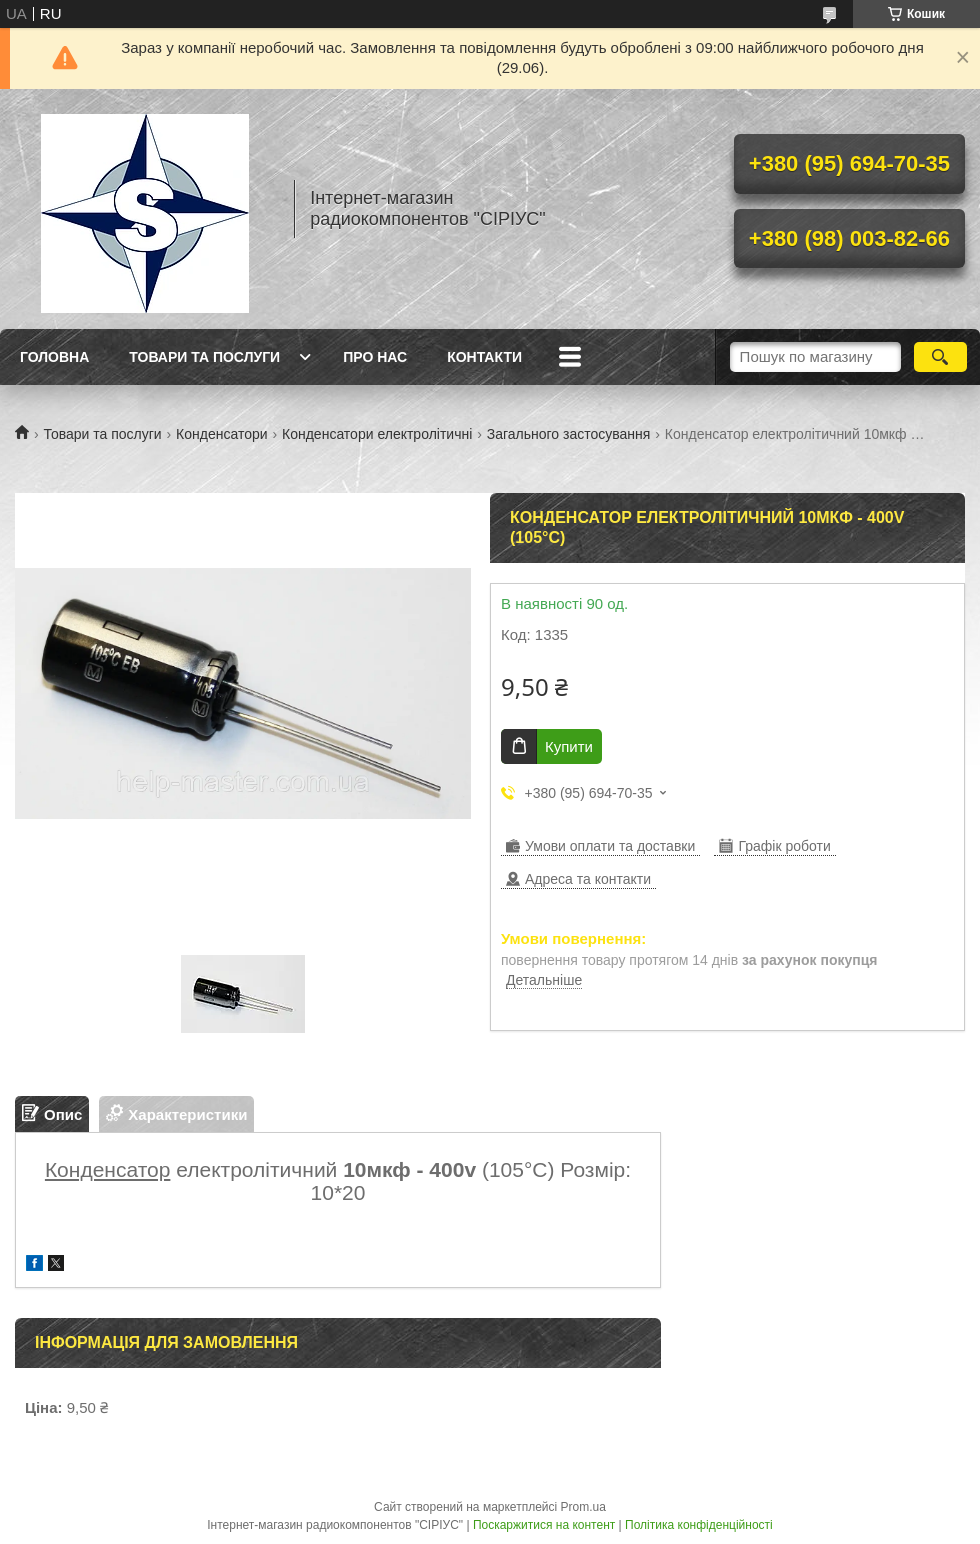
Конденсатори (222, 434)
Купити (569, 746)
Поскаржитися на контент (544, 1525)
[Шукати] (940, 357)
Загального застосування (569, 434)
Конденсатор (108, 1169)
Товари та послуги (204, 357)
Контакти (484, 357)
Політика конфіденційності (699, 1525)
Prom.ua (583, 1507)
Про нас (375, 357)
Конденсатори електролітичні (377, 434)
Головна (54, 357)
